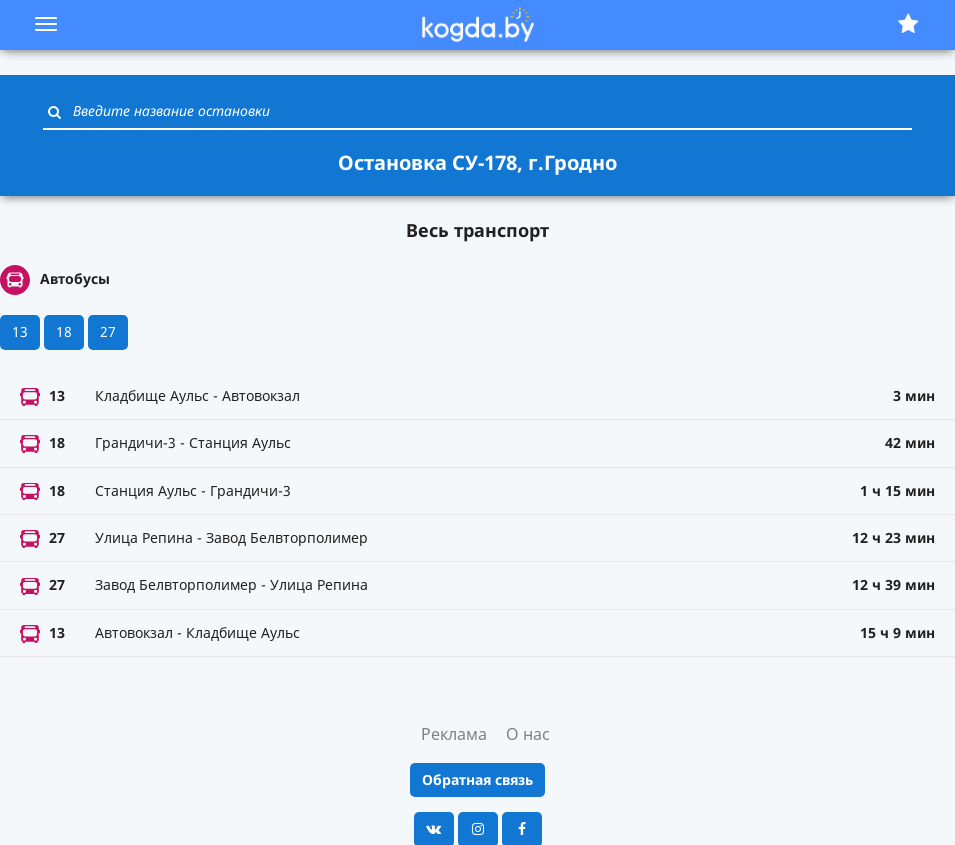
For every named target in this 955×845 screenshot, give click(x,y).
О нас (528, 734)
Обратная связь (477, 779)
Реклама (454, 734)
